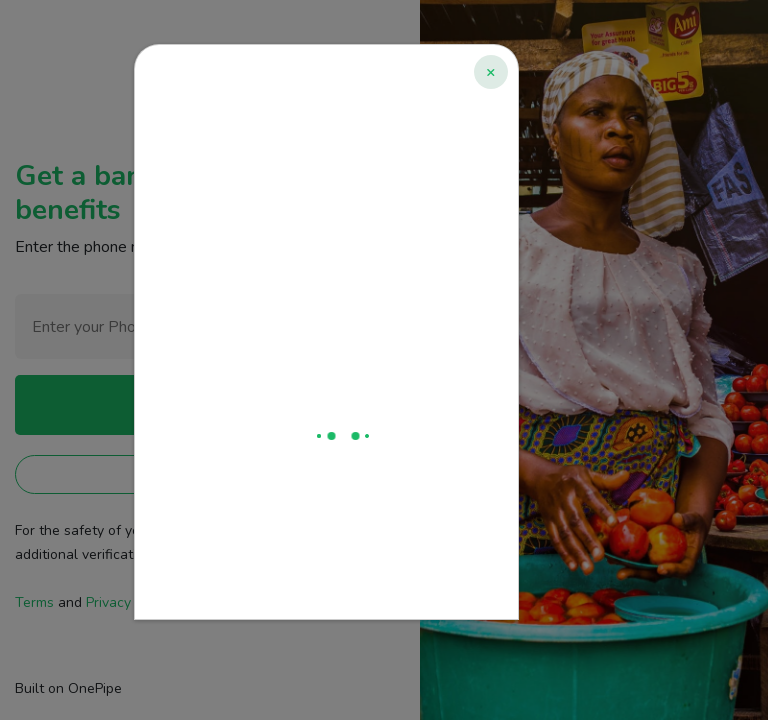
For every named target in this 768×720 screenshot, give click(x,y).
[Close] (491, 72)
